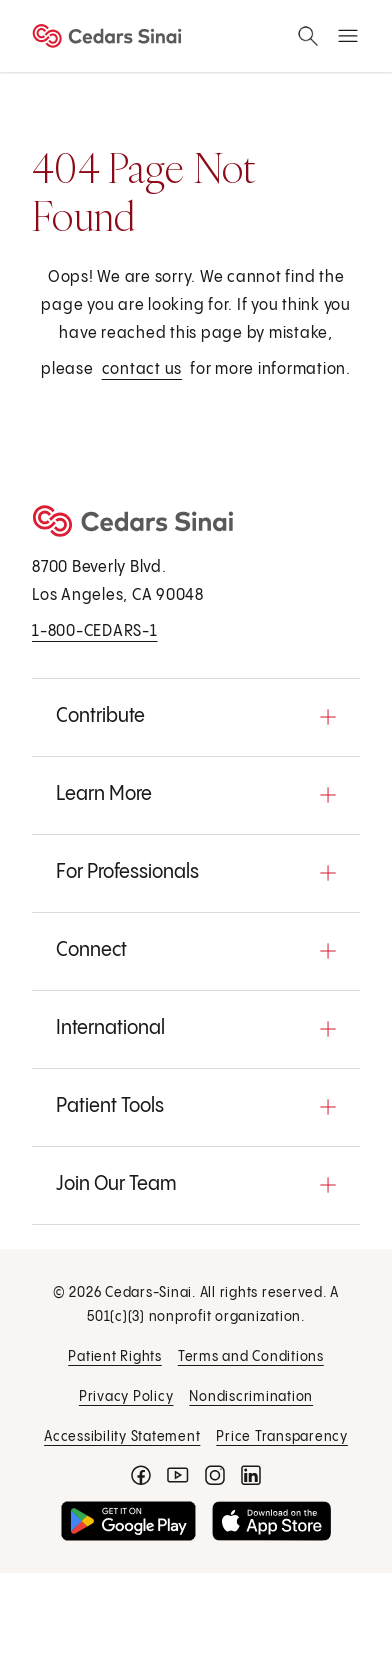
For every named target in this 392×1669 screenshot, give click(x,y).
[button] (196, 717)
